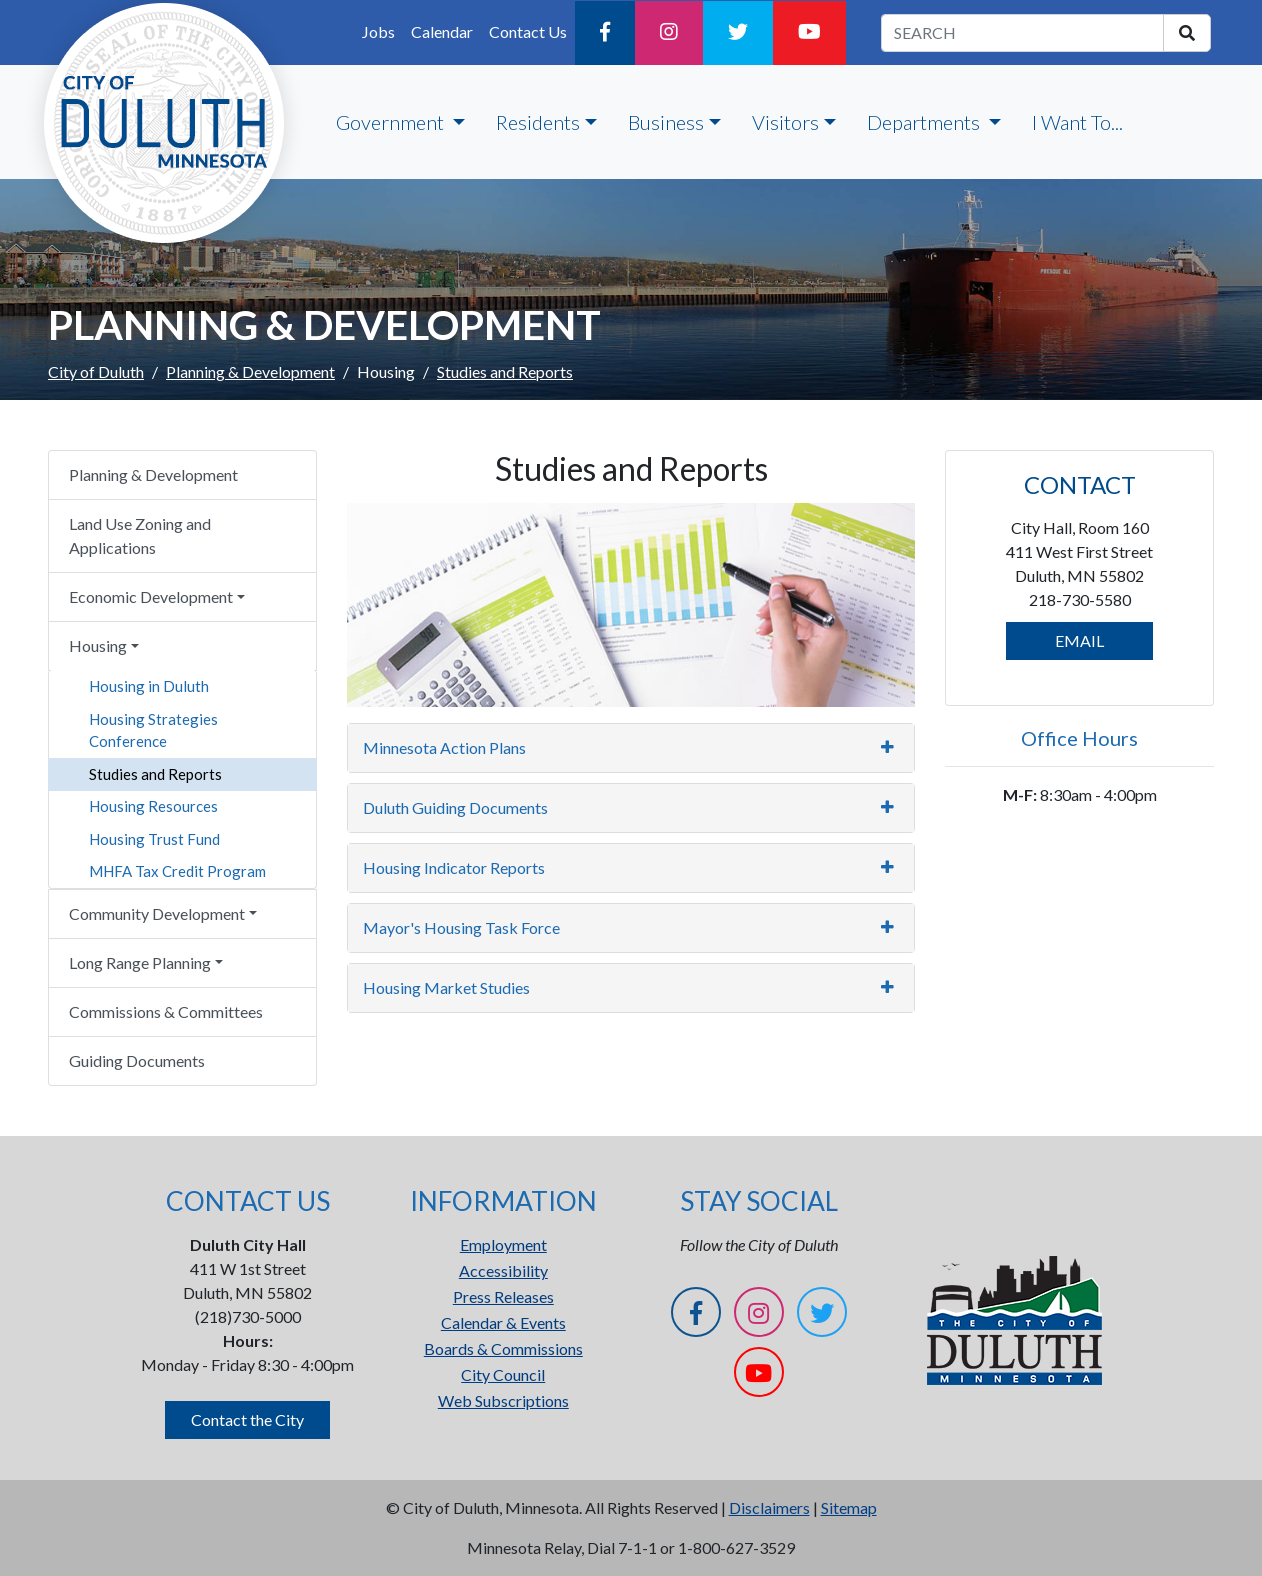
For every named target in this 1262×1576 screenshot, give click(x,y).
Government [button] (392, 122)
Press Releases (503, 1296)
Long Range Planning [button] (140, 962)
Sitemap (849, 1507)
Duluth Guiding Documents (455, 807)
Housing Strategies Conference (153, 730)
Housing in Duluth (149, 686)
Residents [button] (538, 122)
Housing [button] (98, 645)
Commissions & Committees (166, 1011)
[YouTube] (809, 33)
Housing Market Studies (446, 987)
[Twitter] (738, 33)
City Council (503, 1374)
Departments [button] (925, 122)
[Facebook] (605, 33)
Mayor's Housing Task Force (461, 927)
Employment (503, 1244)
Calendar (442, 31)
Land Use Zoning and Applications (140, 535)
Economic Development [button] (151, 596)
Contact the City (247, 1419)
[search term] (1022, 33)
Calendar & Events (503, 1322)
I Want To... (1077, 122)
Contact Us (528, 31)
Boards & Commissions (503, 1348)
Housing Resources (153, 806)
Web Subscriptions (503, 1400)
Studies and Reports (155, 774)
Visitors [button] (785, 122)
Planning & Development (250, 371)
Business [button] (666, 122)
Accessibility (503, 1270)
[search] (1187, 33)
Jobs (378, 31)
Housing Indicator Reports (454, 867)
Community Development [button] (157, 913)
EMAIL (1079, 640)
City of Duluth (96, 371)
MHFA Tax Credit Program (177, 871)
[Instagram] (669, 33)
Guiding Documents (137, 1060)
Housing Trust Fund (154, 839)
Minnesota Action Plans (444, 747)
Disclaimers (769, 1507)
